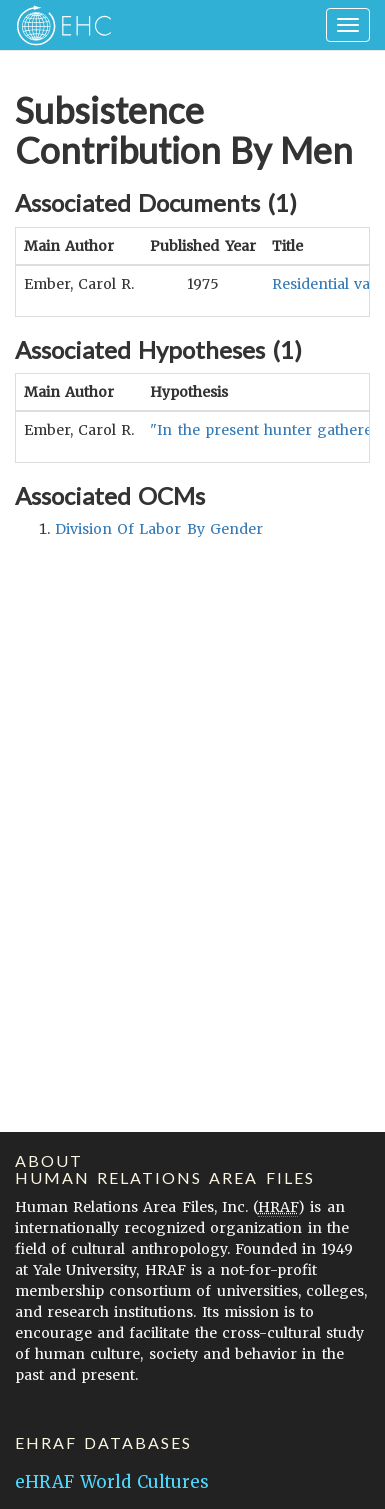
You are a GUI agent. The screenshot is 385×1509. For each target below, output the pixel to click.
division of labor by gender (159, 529)
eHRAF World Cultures (112, 1482)
